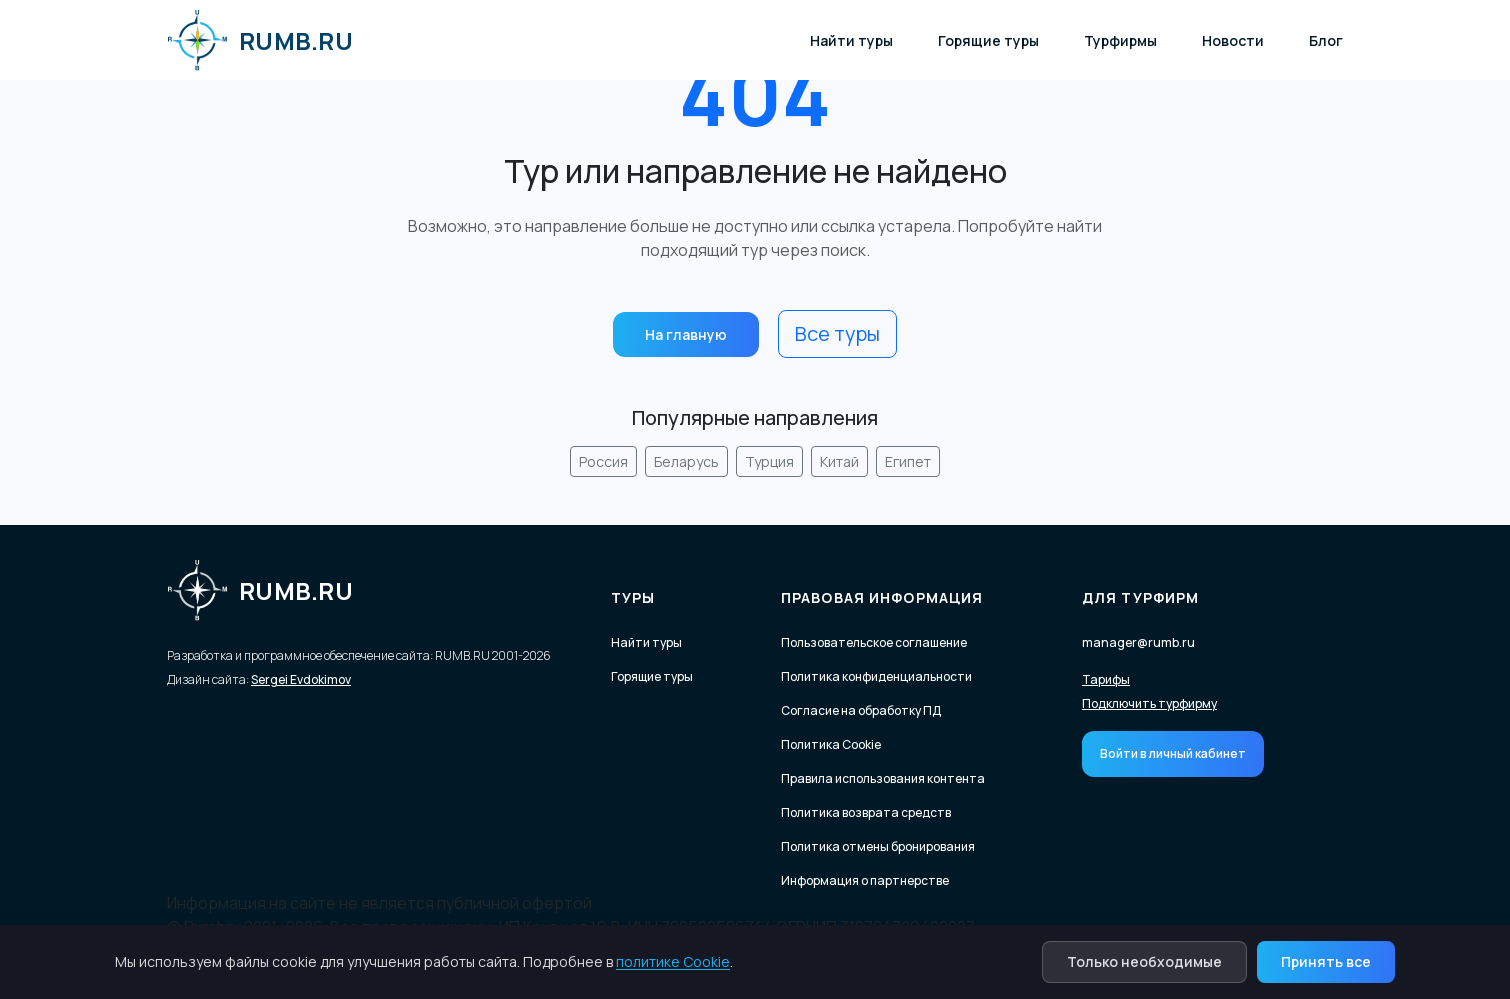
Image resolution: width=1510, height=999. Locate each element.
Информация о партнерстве (865, 880)
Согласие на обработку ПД (861, 710)
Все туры (837, 333)
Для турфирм (1140, 597)
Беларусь (686, 461)
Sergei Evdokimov (301, 679)
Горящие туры (988, 40)
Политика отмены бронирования (878, 846)
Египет (908, 461)
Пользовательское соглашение (874, 642)
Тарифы (1106, 680)
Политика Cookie (831, 744)
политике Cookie (673, 961)
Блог (1326, 40)
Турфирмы (1120, 40)
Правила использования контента (883, 778)
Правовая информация (882, 597)
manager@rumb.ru (1138, 642)
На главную (686, 334)
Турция (769, 461)
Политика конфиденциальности (876, 676)
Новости (1233, 40)
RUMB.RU (260, 40)
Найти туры (851, 40)
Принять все (1326, 961)
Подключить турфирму (1149, 704)
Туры (633, 597)
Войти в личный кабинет (1173, 753)
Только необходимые (1144, 961)
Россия (603, 461)
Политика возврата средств (866, 812)
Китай (839, 461)
